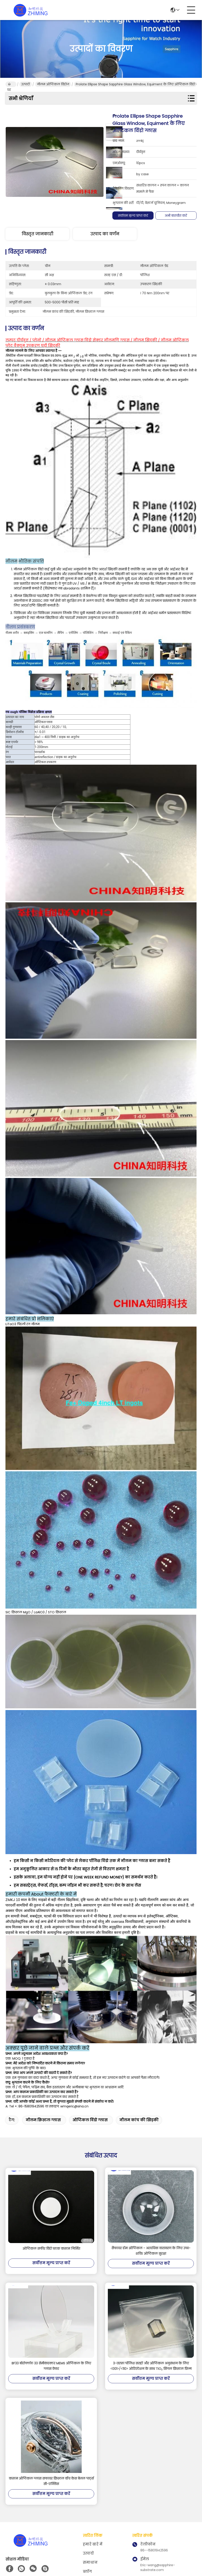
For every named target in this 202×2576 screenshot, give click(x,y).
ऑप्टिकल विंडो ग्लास (90, 2120)
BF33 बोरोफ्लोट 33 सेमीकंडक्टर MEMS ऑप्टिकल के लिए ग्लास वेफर (51, 2366)
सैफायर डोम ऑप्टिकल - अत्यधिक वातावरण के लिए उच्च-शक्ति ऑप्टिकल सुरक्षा (150, 2251)
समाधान (90, 2562)
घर (9, 84)
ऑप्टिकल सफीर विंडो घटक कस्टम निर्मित (51, 2248)
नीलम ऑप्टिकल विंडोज (53, 84)
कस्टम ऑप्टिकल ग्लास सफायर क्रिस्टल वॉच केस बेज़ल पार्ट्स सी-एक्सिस (51, 2481)
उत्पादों (25, 84)
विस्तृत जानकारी (37, 234)
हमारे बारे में (92, 2544)
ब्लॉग (87, 2571)
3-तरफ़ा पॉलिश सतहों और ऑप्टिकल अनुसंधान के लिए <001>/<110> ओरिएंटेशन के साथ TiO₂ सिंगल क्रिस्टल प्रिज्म (151, 2366)
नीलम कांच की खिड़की (139, 2120)
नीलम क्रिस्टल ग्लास (43, 2120)
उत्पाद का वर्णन (104, 234)
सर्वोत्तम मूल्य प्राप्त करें (133, 215)
